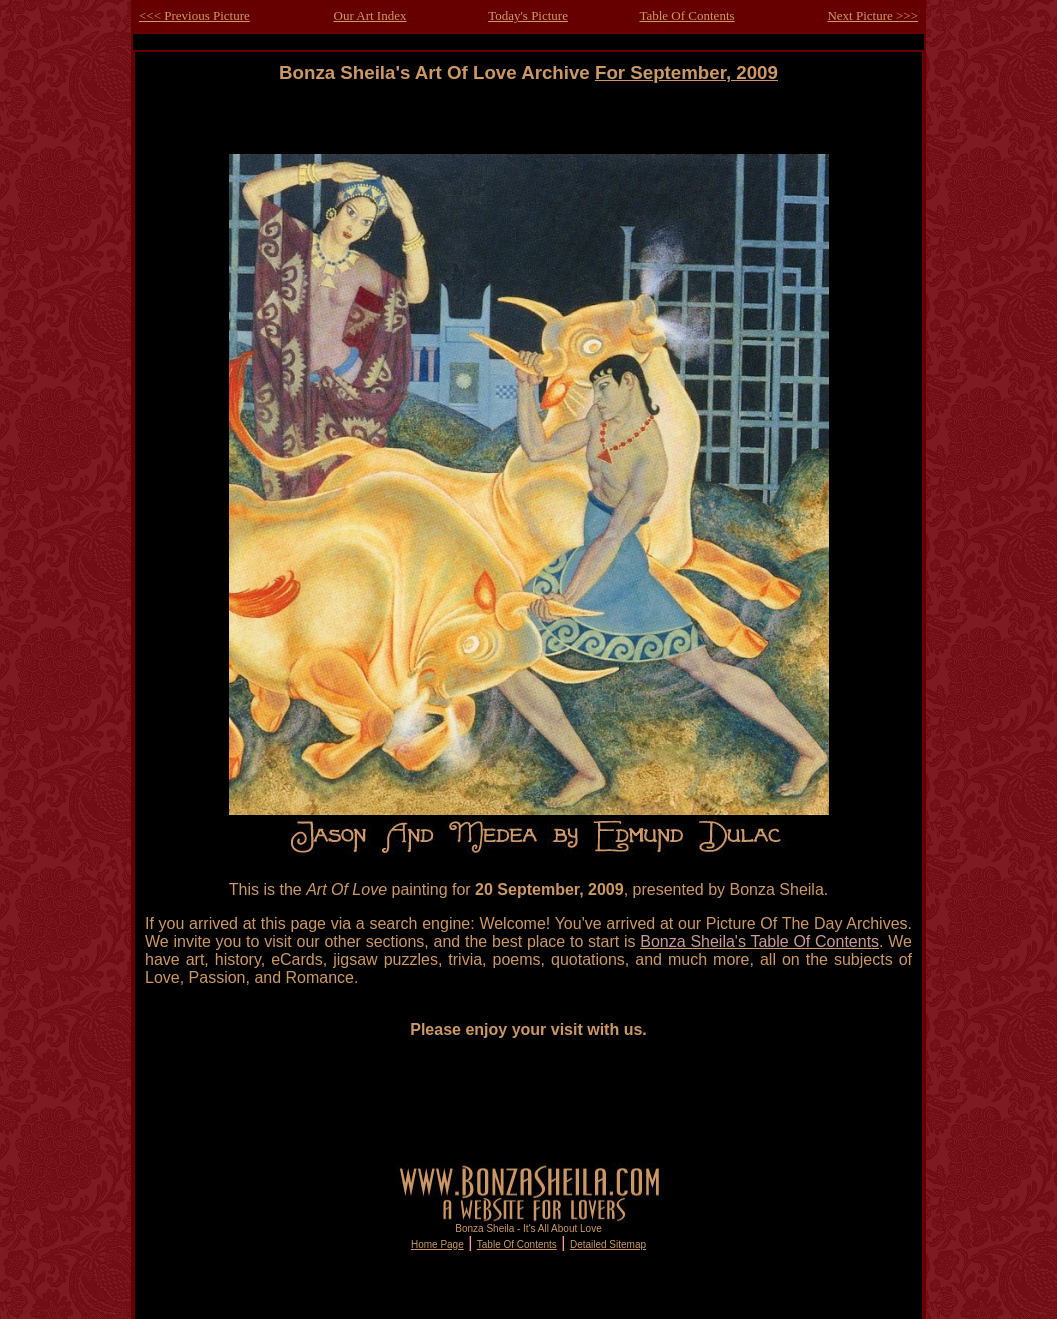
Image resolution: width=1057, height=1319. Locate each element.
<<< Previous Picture (194, 15)
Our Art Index (370, 15)
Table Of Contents (686, 15)
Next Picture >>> (872, 15)
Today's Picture (528, 15)
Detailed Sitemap (608, 1244)
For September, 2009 (686, 72)
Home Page (437, 1244)
